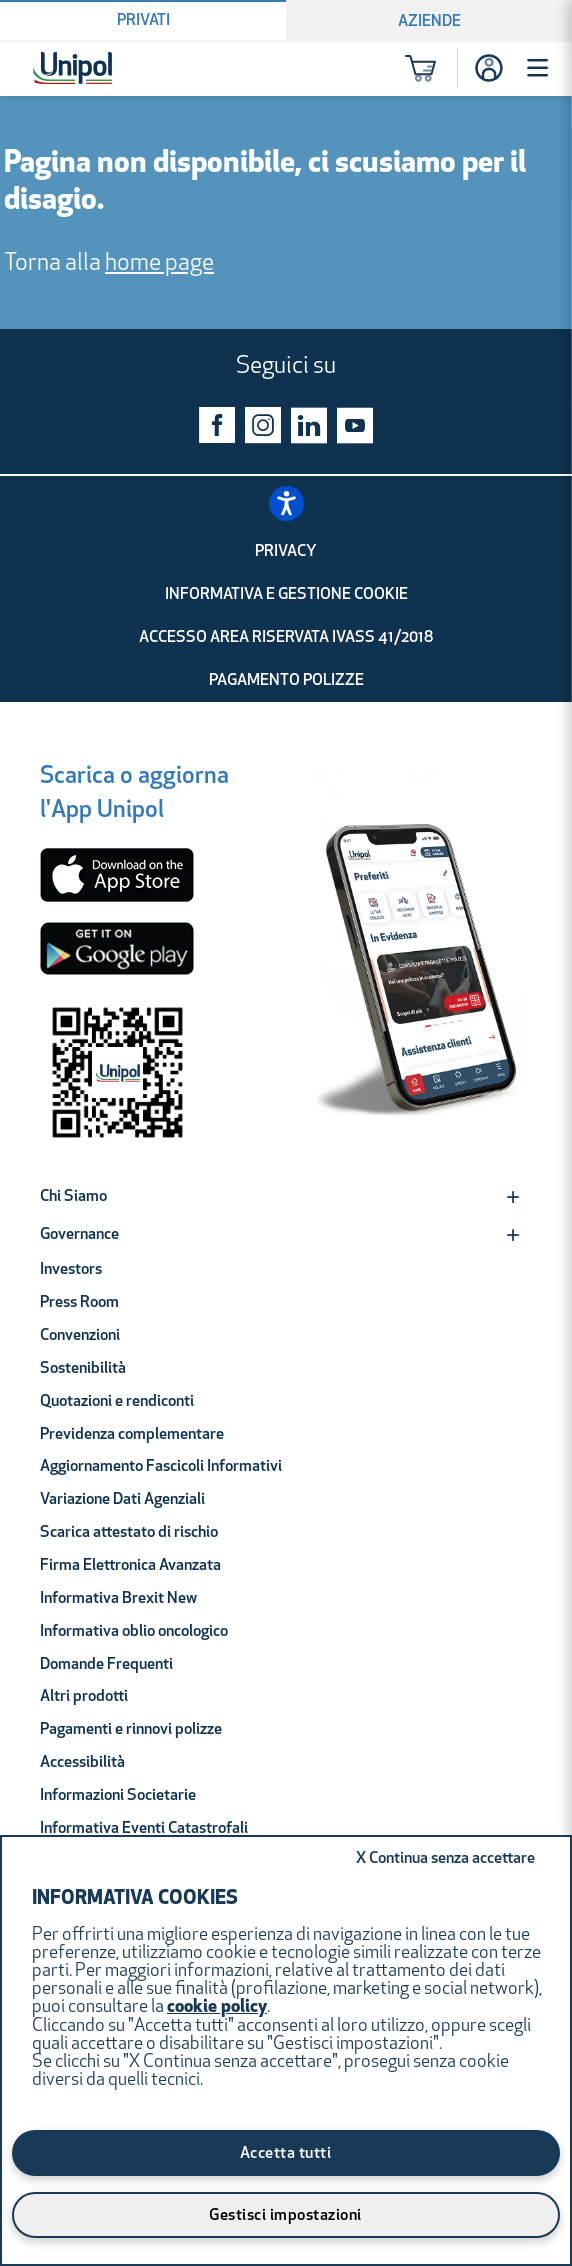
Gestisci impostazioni (285, 2216)
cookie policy (217, 2007)
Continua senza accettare (445, 1859)
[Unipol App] (423, 966)
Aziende (429, 22)
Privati (143, 21)
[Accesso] (489, 68)
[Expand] (513, 1197)
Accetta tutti (286, 2154)
